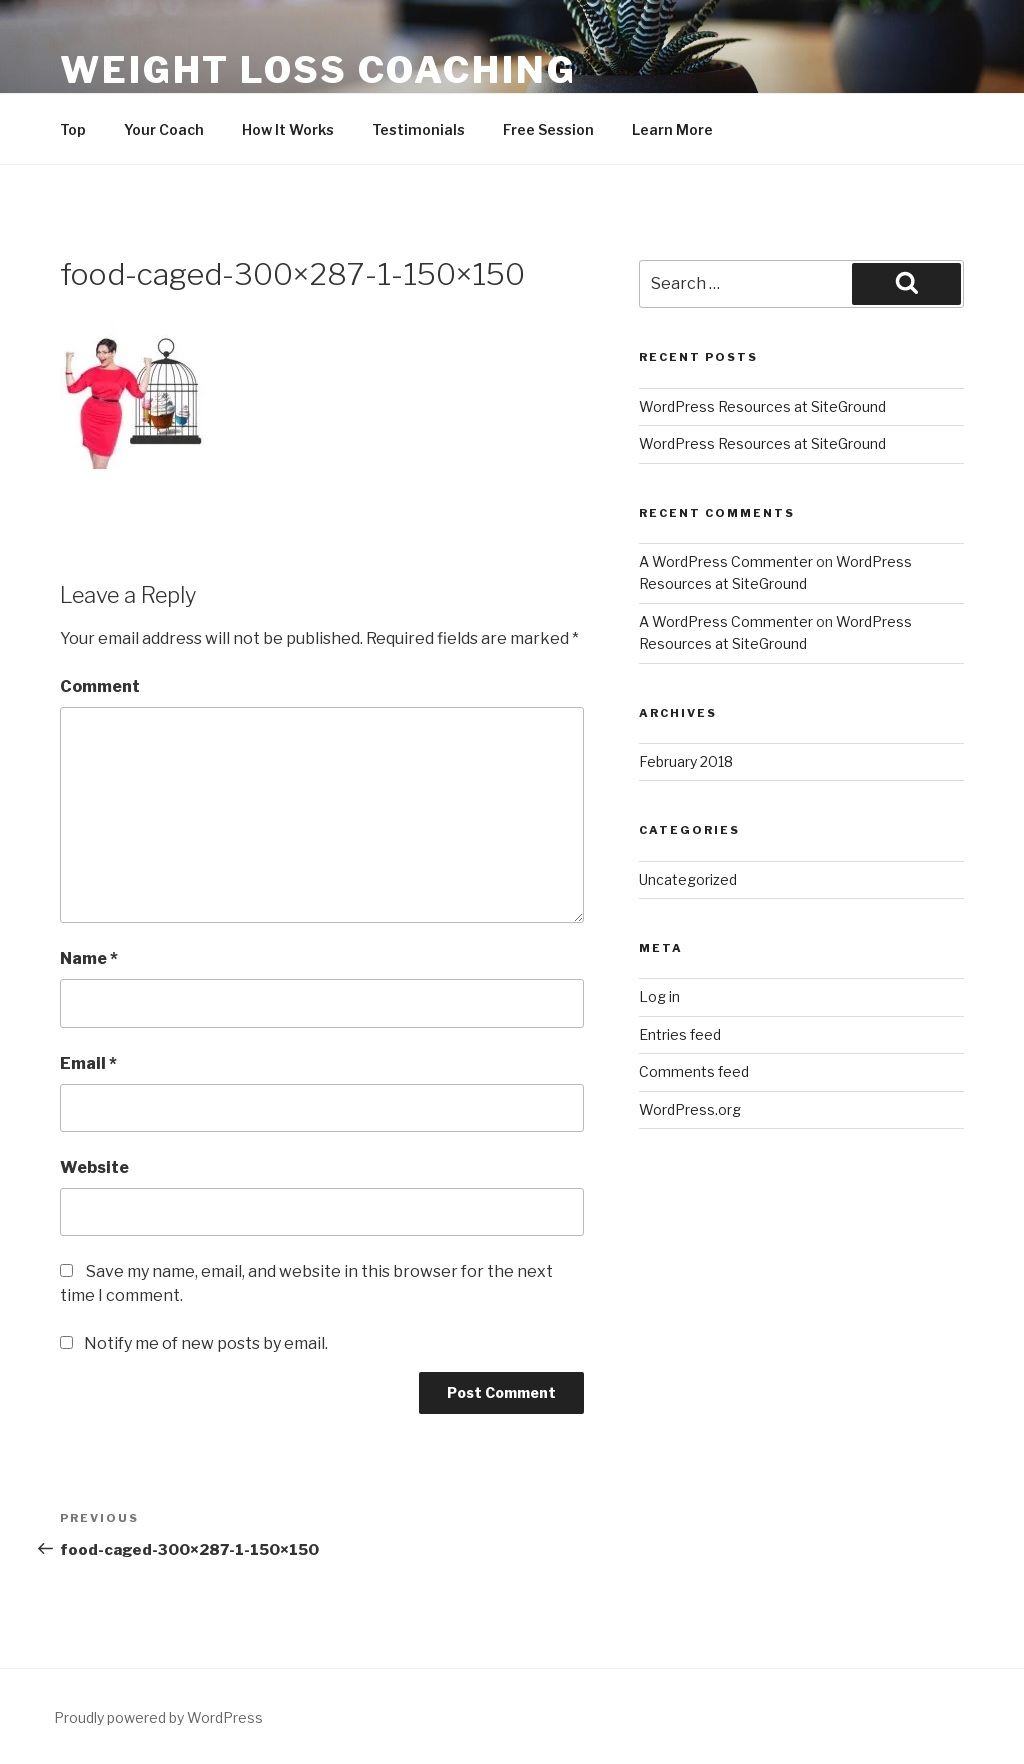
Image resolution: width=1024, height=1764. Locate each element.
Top (73, 129)
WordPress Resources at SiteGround (762, 406)
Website (94, 1167)
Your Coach (164, 129)
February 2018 (686, 761)
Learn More (672, 129)
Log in (659, 996)
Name (89, 958)
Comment (100, 686)
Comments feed (694, 1071)
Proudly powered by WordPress (158, 1717)
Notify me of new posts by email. (206, 1343)
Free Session (548, 129)
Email (88, 1063)
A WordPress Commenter (726, 561)
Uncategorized (688, 879)
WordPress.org (690, 1109)
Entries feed (680, 1034)
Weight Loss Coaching (318, 70)
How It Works (288, 129)
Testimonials (418, 129)
